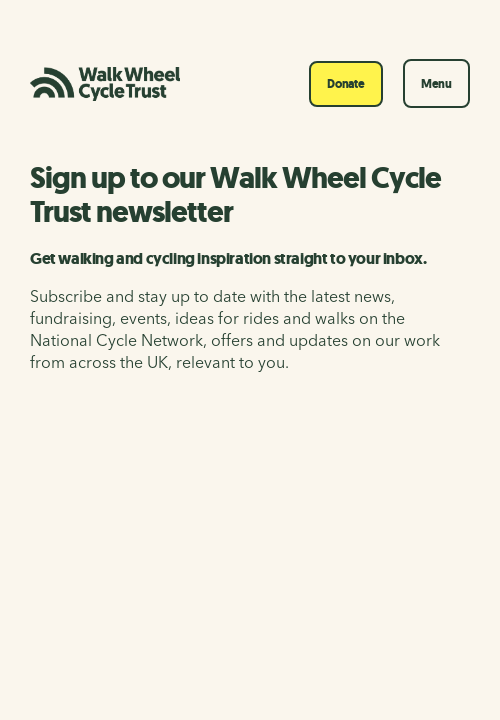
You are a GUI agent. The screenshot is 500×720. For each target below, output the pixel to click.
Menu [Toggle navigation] (436, 84)
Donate (346, 84)
